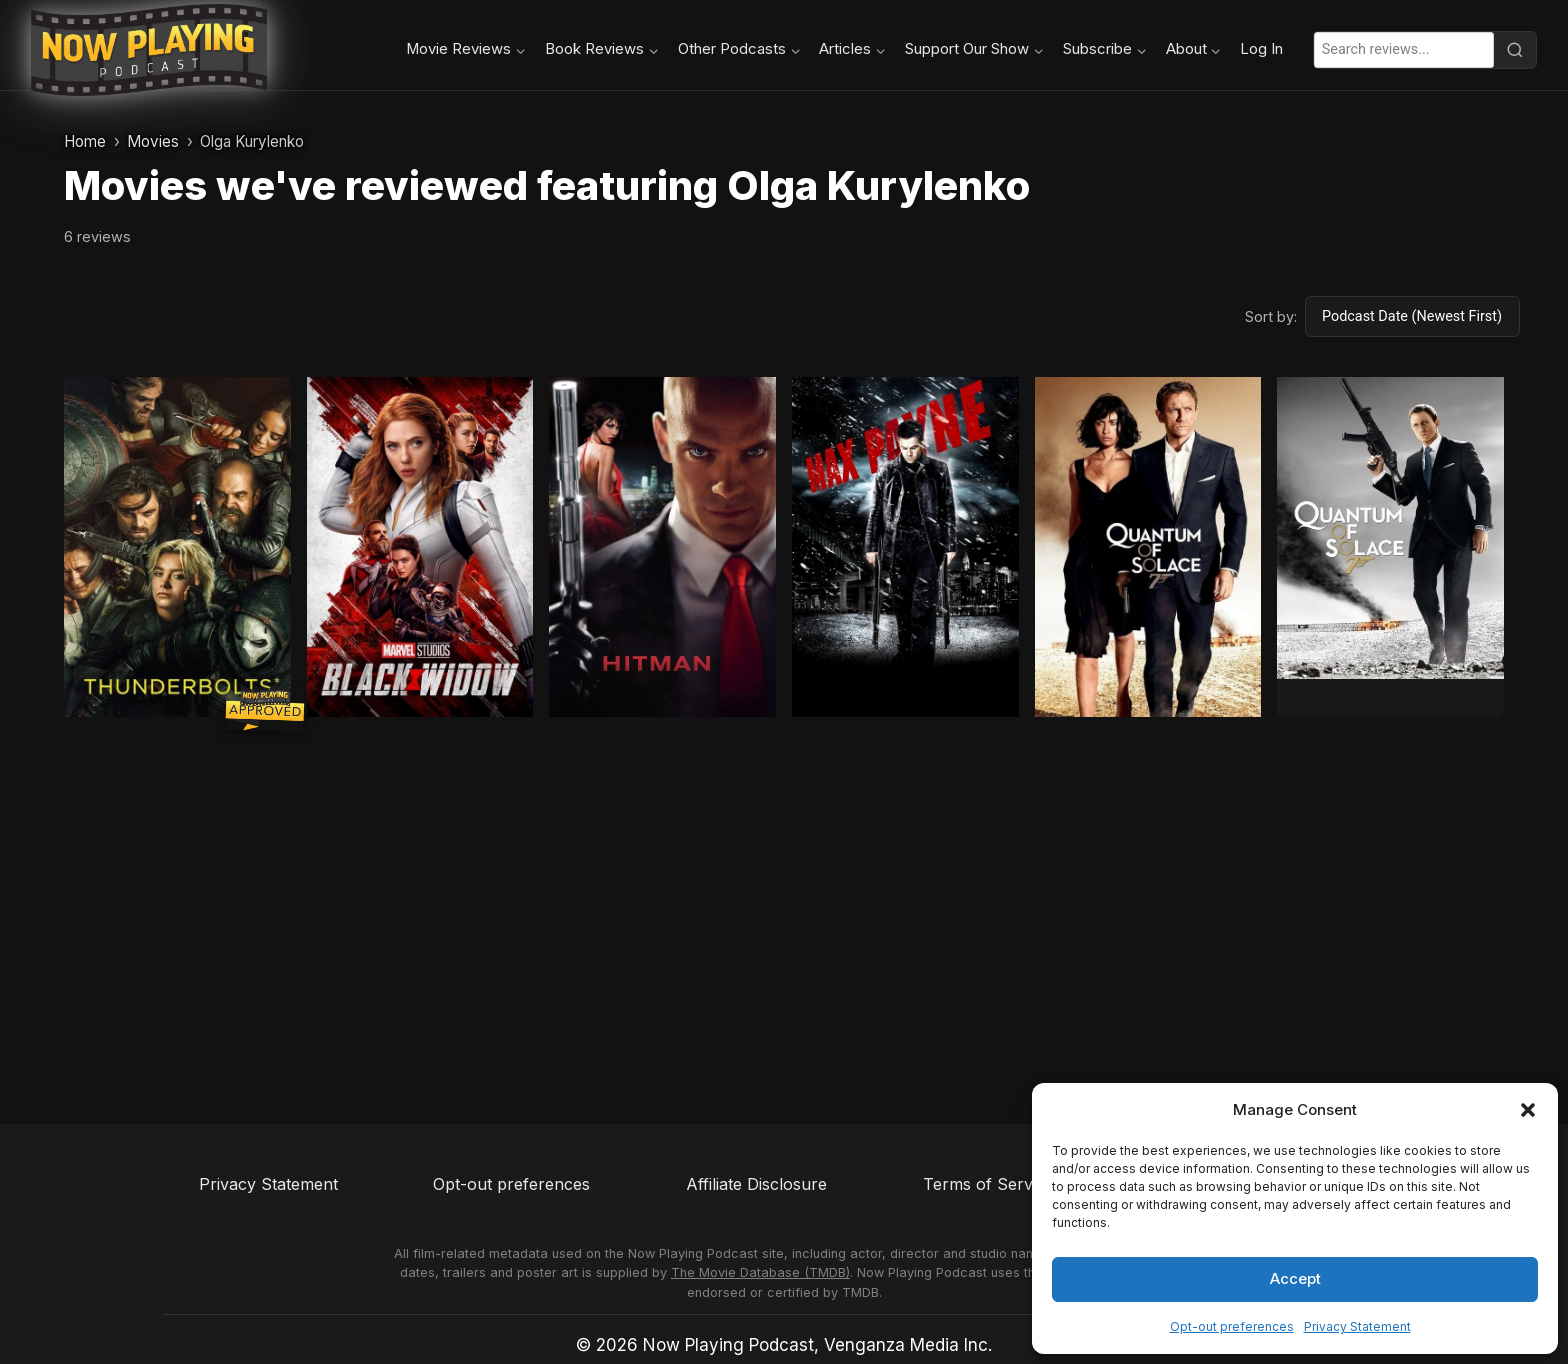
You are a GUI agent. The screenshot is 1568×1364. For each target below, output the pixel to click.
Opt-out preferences (1232, 1326)
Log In (1261, 49)
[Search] (1515, 50)
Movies (153, 141)
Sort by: (1271, 316)
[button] (1528, 1110)
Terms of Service (988, 1184)
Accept (1295, 1278)
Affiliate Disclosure (756, 1184)
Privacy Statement (1357, 1326)
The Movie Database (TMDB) (760, 1272)
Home (85, 141)
